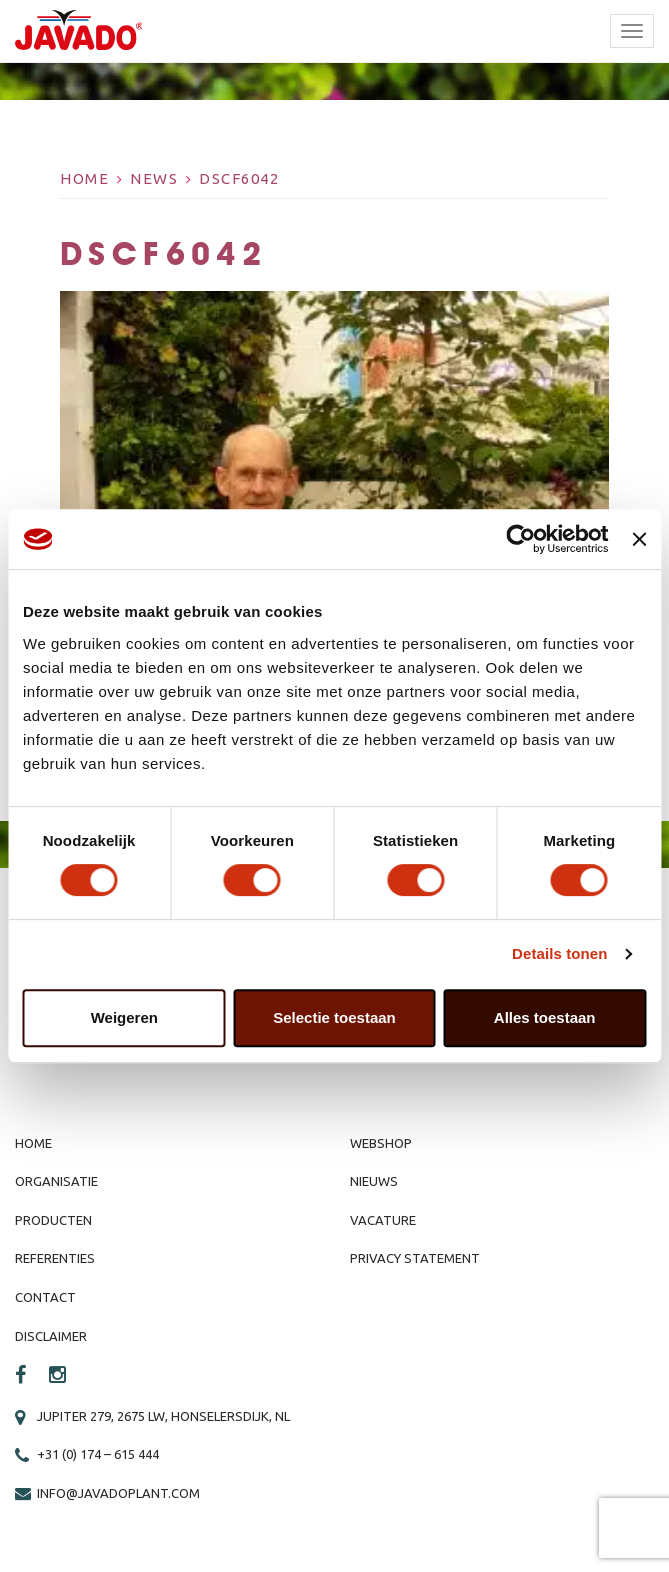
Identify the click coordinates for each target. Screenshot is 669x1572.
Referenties (55, 1258)
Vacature (383, 1220)
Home (84, 178)
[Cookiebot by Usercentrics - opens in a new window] (521, 539)
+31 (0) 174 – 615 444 (98, 1454)
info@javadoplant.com (118, 1493)
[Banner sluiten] (639, 539)
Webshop (381, 1143)
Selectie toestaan (334, 1017)
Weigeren (124, 1017)
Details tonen (559, 953)
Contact (45, 1297)
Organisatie (56, 1181)
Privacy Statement (415, 1258)
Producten (53, 1220)
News (154, 178)
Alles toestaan (545, 1017)
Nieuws (374, 1181)
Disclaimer (51, 1336)
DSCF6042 (239, 178)
